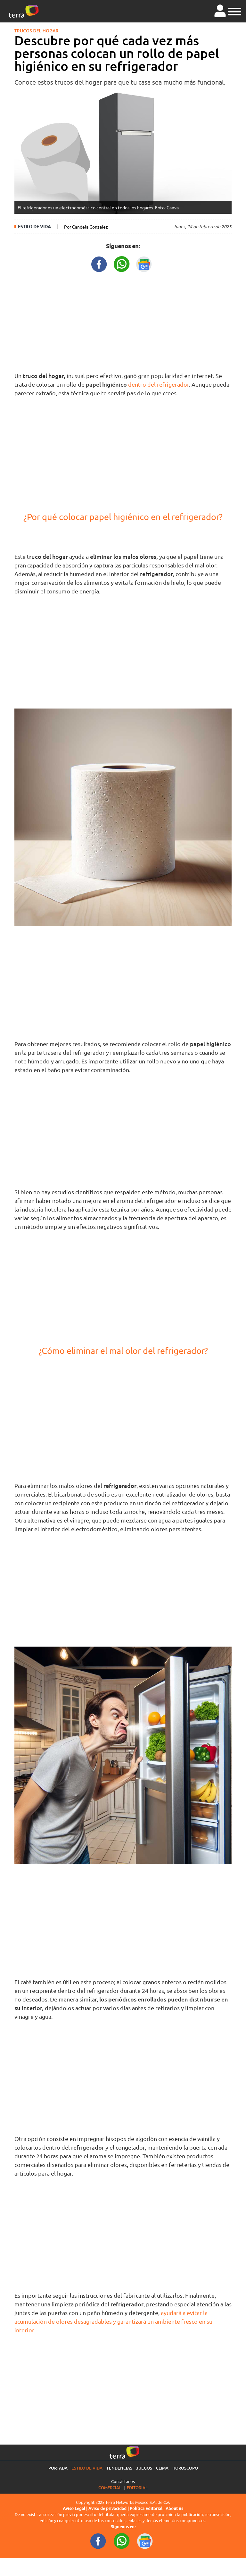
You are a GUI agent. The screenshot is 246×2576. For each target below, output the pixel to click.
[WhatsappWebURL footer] (122, 2540)
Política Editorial (146, 2508)
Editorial (137, 2487)
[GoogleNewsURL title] (144, 263)
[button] (234, 10)
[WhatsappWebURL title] (122, 263)
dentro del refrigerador (158, 384)
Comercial (109, 2487)
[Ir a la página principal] (24, 11)
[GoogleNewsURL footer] (145, 2540)
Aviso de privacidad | (109, 2508)
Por (86, 226)
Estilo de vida (34, 226)
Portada (58, 2468)
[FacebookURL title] (99, 263)
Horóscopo (185, 2468)
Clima (162, 2468)
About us (174, 2508)
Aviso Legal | (75, 2508)
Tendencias (119, 2468)
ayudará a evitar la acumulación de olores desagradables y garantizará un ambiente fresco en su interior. (113, 2321)
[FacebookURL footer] (98, 2540)
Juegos (144, 2468)
